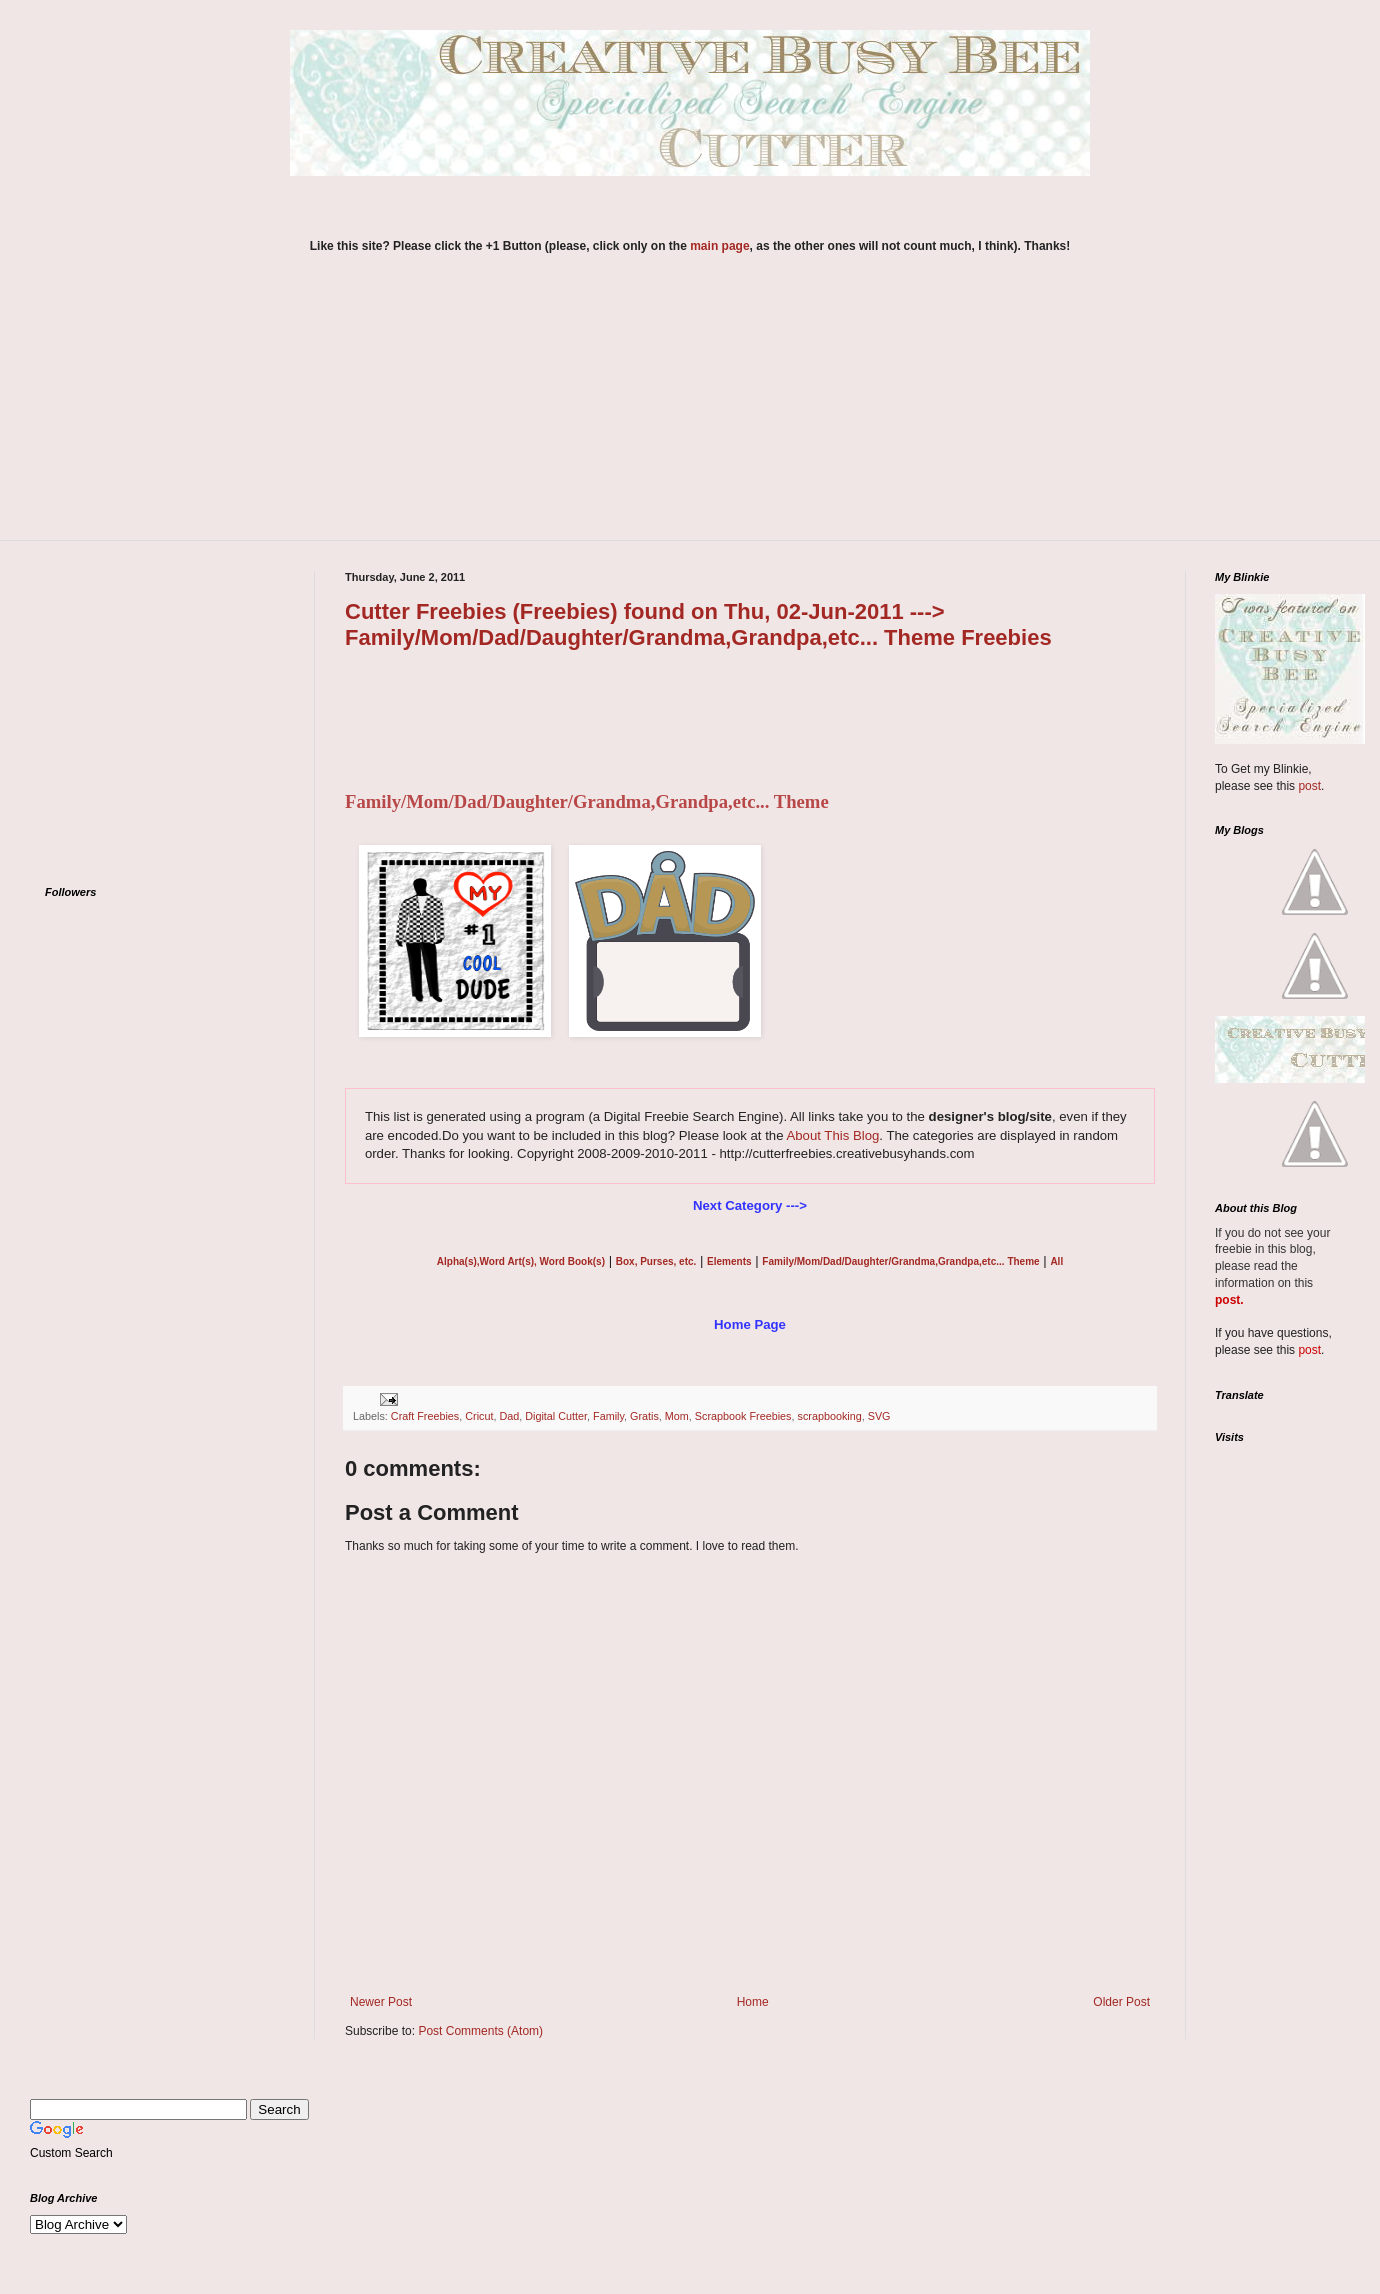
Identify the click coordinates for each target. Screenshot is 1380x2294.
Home (753, 2002)
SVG (879, 1416)
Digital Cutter (556, 1416)
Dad (509, 1416)
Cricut (479, 1416)
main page (719, 246)
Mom (677, 1416)
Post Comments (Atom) (480, 2031)
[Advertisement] (690, 410)
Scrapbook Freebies (743, 1416)
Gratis (644, 1416)
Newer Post (381, 2002)
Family (608, 1416)
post (1309, 786)
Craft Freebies (425, 1416)
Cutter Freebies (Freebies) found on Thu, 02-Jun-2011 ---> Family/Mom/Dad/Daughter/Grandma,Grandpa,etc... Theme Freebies (698, 624)
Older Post (1121, 2002)
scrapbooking (829, 1416)
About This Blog (832, 1135)
